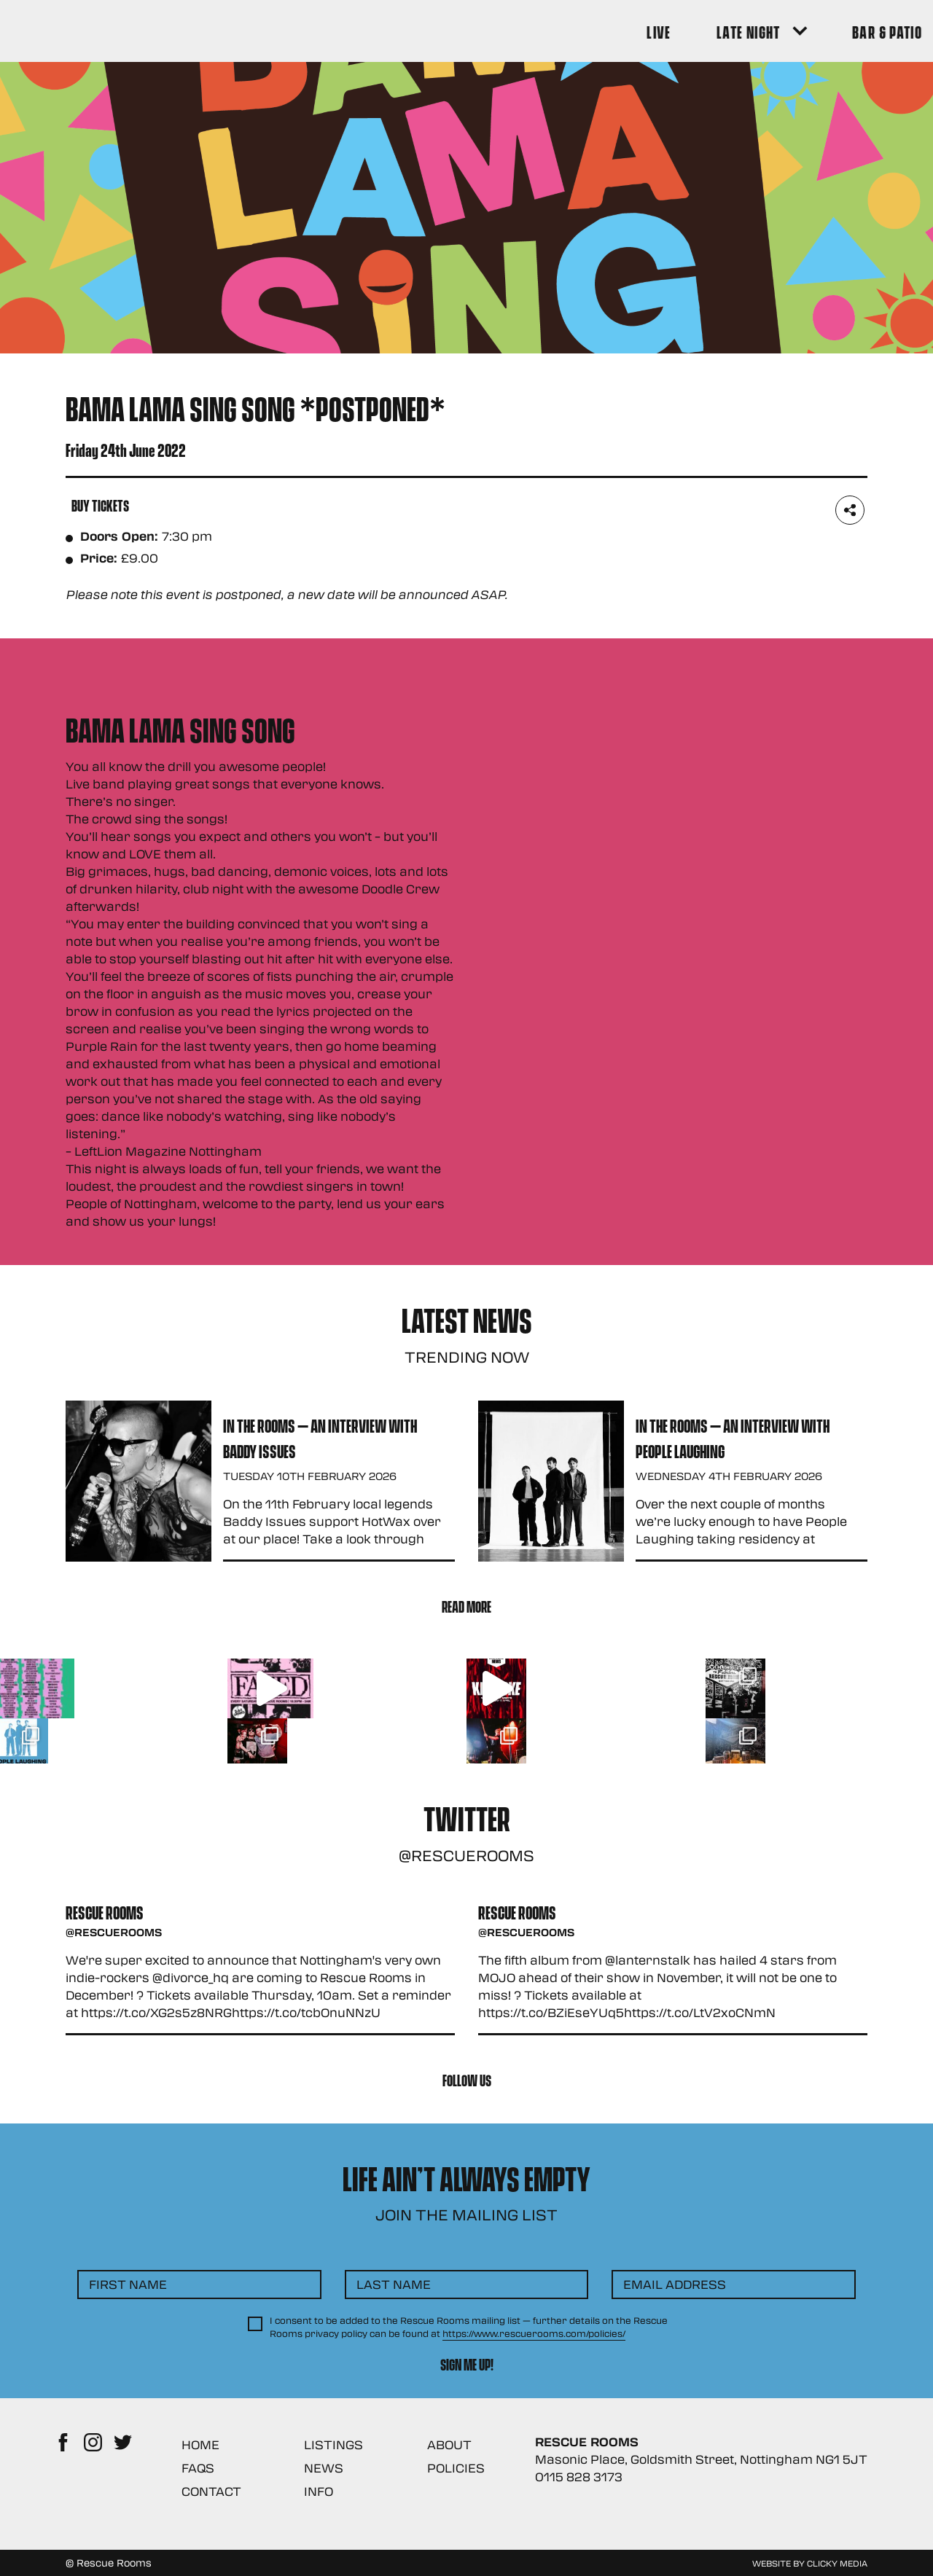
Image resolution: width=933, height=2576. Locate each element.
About (449, 2444)
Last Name (393, 2284)
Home (200, 2444)
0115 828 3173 (578, 2476)
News (323, 2467)
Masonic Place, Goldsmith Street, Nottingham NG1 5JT (701, 2459)
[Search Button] (846, 31)
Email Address (674, 2284)
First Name (128, 2284)
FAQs (197, 2467)
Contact (211, 2491)
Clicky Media (837, 2563)
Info (318, 2491)
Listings (333, 2444)
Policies (456, 2467)
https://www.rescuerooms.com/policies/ (533, 2333)
